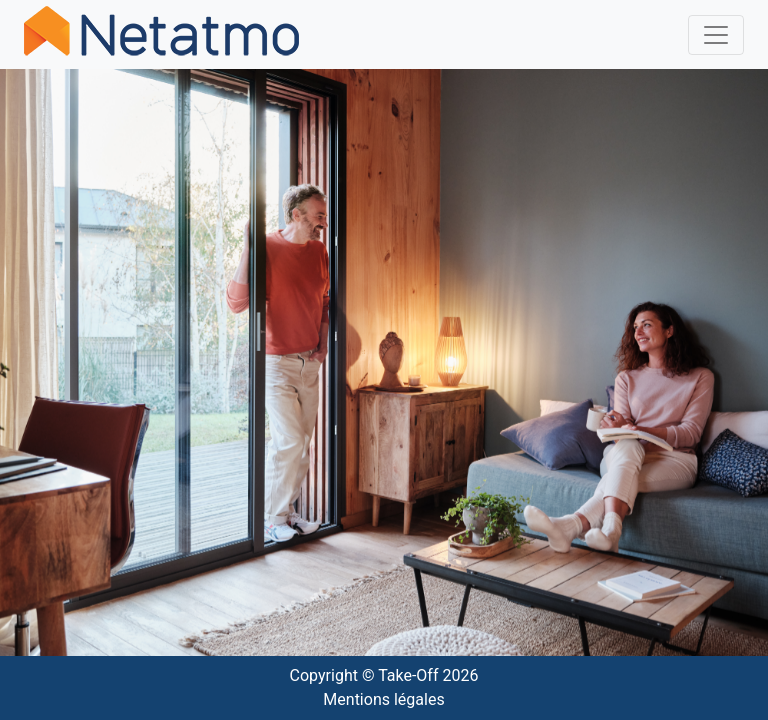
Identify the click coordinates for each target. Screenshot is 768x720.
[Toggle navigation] (716, 35)
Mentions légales (383, 699)
